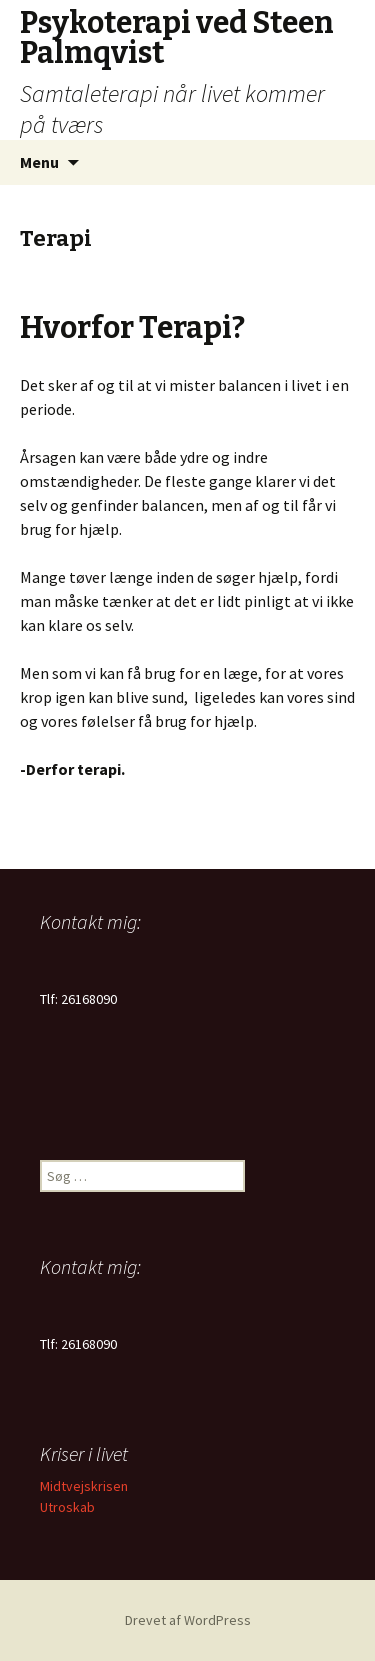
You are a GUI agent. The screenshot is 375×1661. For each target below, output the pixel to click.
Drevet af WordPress (188, 1620)
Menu (39, 162)
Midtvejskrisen (84, 1486)
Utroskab (67, 1507)
